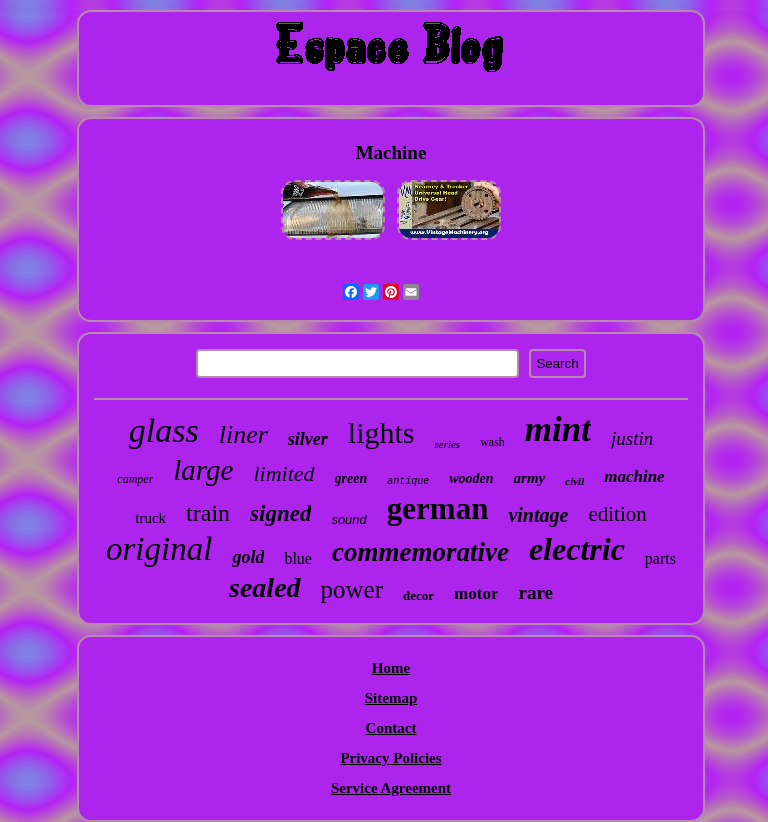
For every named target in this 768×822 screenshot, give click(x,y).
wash (492, 442)
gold (248, 557)
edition (617, 514)
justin (632, 438)
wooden (471, 478)
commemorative (420, 552)
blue (298, 558)
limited (283, 473)
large (203, 470)
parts (660, 558)
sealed (265, 587)
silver (308, 439)
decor (418, 595)
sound (348, 519)
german (438, 508)
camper (135, 479)
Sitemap (391, 698)
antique (408, 481)
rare (535, 592)
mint (558, 429)
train (208, 513)
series (447, 444)
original (159, 549)
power (352, 589)
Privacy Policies (390, 758)
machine (634, 476)
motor (476, 593)
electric (577, 549)
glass (164, 430)
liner (243, 434)
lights (381, 432)
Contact (391, 728)
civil (574, 481)
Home (391, 668)
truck (150, 518)
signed (280, 513)
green (351, 478)
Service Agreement (391, 788)
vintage (538, 515)
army (530, 478)
